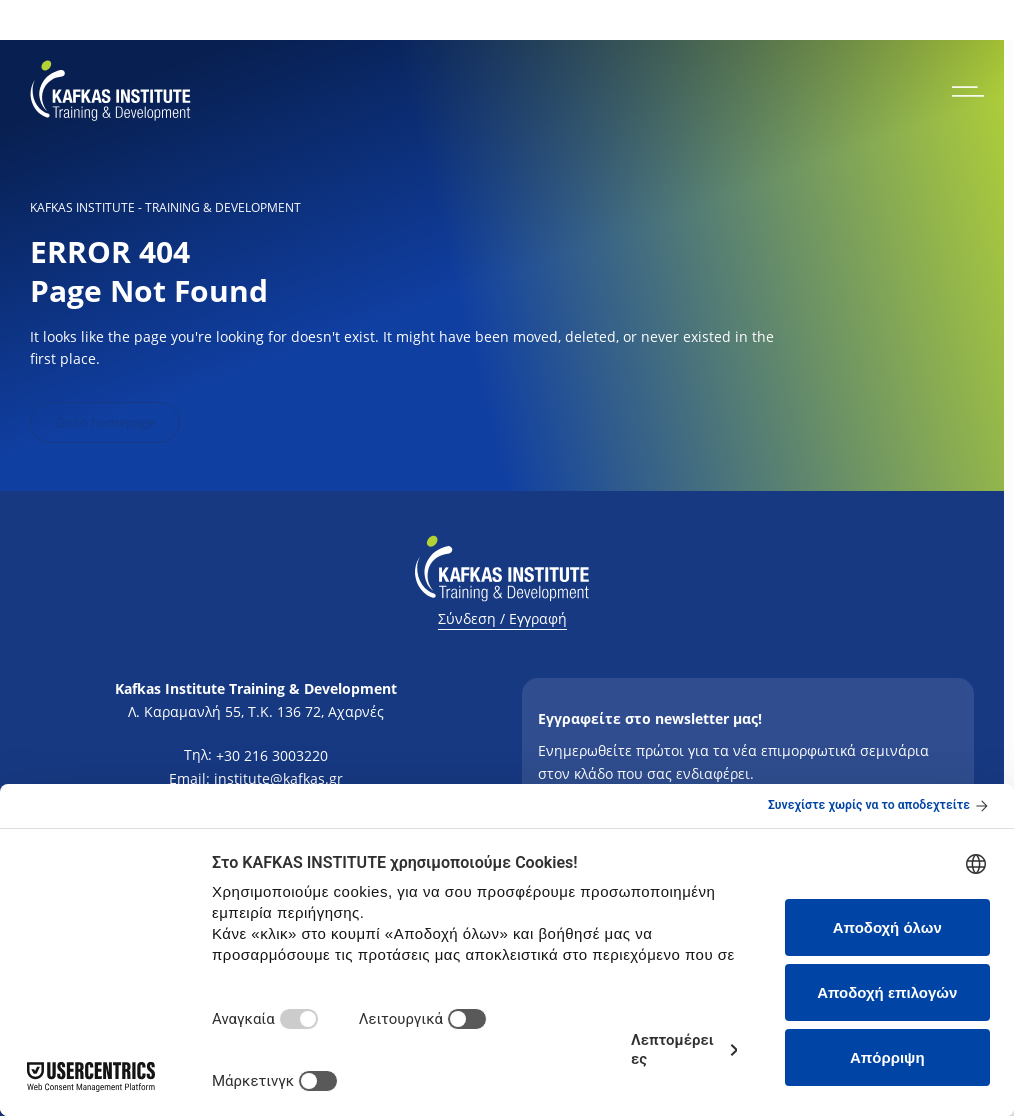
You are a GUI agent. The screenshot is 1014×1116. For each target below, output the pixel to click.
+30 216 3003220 (272, 755)
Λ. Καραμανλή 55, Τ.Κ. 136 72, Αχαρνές (256, 711)
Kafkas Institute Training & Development (256, 688)
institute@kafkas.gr (278, 778)
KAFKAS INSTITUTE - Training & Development (165, 208)
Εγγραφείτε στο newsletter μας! (650, 719)
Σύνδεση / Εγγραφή (502, 618)
